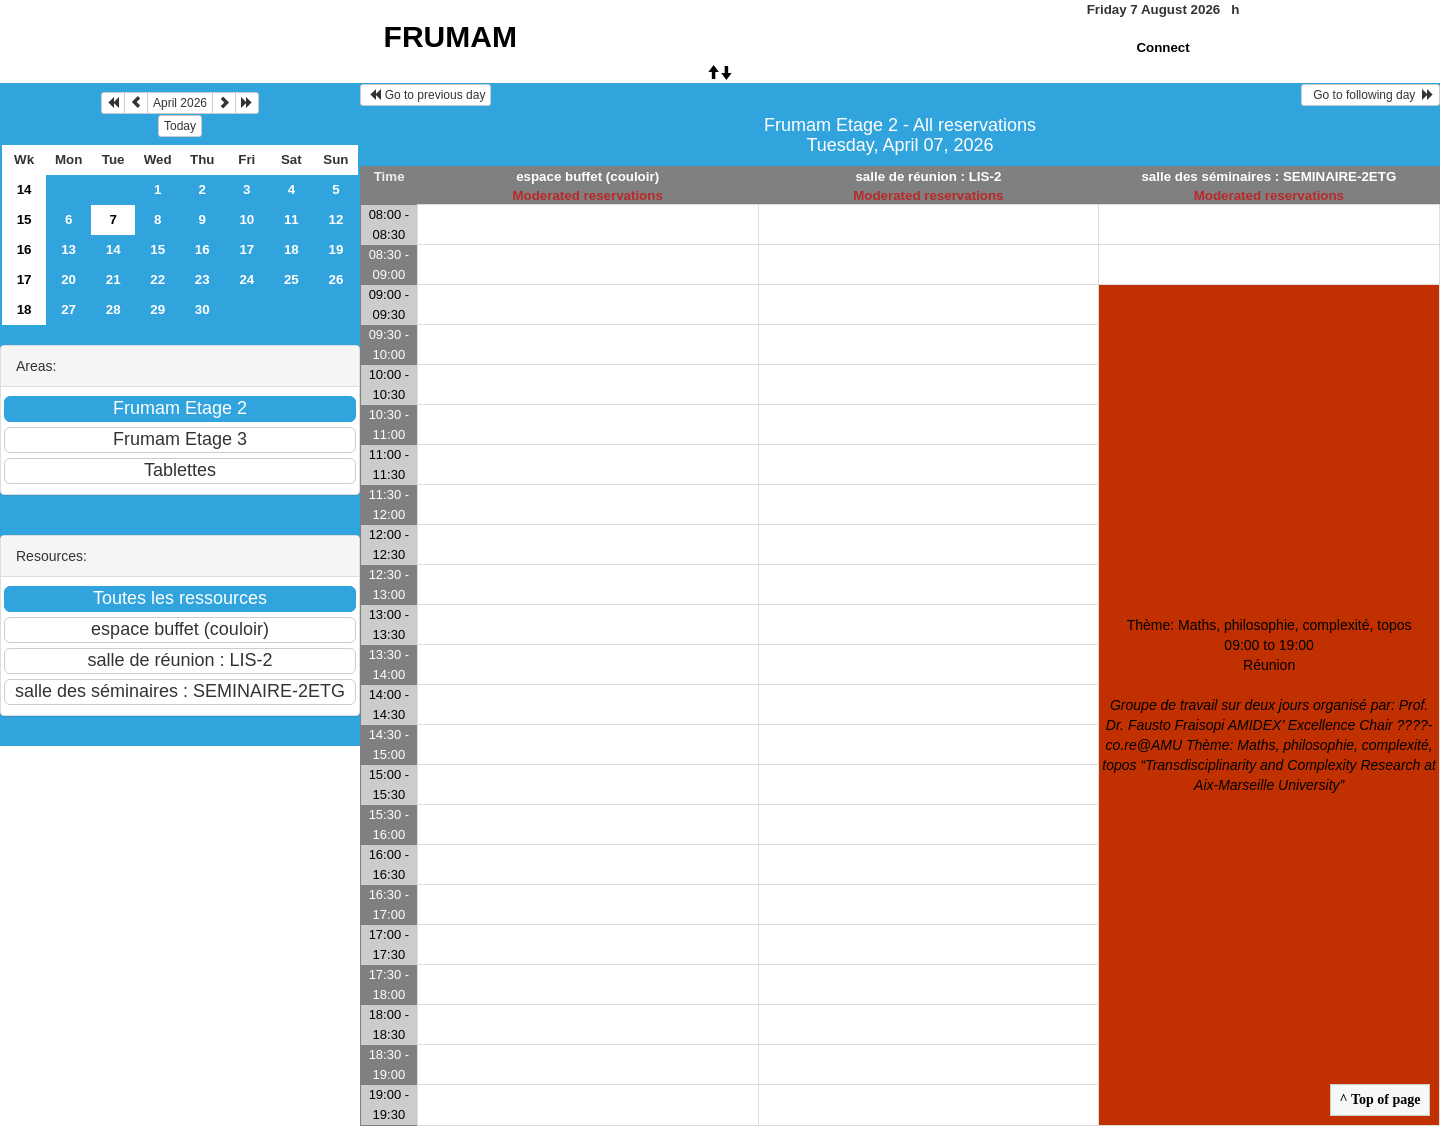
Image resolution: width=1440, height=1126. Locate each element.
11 (291, 219)
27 (68, 309)
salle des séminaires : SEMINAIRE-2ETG (1268, 176)
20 (68, 279)
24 (246, 279)
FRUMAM (450, 36)
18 (291, 249)
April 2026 (180, 103)
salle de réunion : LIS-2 (928, 176)
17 (246, 249)
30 (202, 309)
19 (335, 249)
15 (24, 219)
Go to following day (1370, 95)
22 (157, 279)
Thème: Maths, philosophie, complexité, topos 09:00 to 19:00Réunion (1269, 705)
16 (24, 249)
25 (291, 279)
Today (180, 126)
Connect (1162, 47)
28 (113, 309)
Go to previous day (425, 95)
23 (202, 279)
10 (246, 219)
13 (68, 249)
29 (157, 309)
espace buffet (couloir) (587, 176)
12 (335, 219)
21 (113, 279)
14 (24, 189)
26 (335, 279)
